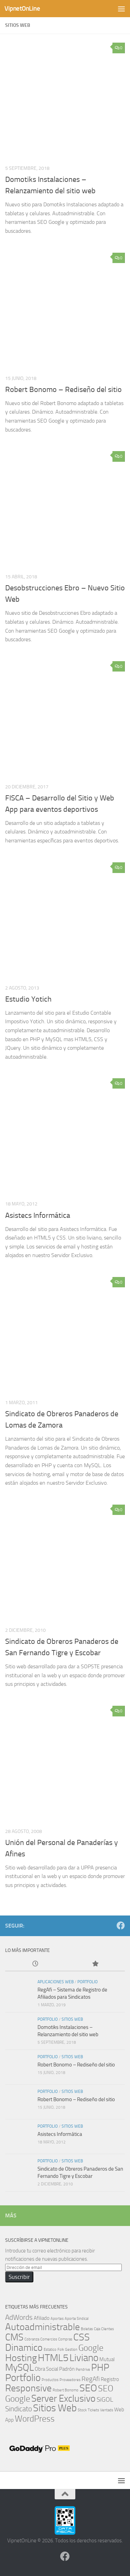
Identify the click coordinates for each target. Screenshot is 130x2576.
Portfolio (87, 1981)
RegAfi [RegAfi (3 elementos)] (91, 2379)
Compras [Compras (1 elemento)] (65, 2339)
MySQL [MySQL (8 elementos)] (19, 2367)
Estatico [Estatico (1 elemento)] (50, 2349)
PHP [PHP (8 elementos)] (100, 2367)
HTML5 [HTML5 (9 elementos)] (53, 2358)
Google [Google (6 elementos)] (91, 2348)
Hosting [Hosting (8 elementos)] (21, 2358)
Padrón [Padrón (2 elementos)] (67, 2369)
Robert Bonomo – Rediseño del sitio (63, 389)
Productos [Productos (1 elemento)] (50, 2380)
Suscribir (19, 2276)
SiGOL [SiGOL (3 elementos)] (105, 2399)
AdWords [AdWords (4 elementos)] (19, 2317)
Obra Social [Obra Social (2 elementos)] (46, 2369)
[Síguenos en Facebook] (121, 1925)
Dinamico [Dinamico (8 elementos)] (24, 2347)
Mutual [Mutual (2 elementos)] (107, 2359)
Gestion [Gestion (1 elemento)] (71, 2349)
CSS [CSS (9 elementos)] (81, 2337)
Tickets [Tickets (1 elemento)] (93, 2410)
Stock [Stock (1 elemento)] (82, 2410)
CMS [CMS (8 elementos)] (14, 2337)
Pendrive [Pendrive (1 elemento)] (83, 2369)
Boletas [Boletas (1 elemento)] (87, 2329)
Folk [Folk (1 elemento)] (60, 2349)
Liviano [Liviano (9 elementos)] (83, 2358)
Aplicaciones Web (55, 1981)
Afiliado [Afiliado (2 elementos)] (42, 2318)
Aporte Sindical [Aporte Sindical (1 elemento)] (76, 2318)
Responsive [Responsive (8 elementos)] (28, 2388)
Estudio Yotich (28, 999)
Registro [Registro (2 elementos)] (110, 2379)
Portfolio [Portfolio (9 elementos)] (23, 2378)
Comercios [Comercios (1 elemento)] (48, 2339)
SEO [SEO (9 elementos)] (88, 2388)
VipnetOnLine (22, 8)
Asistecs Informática (37, 1215)
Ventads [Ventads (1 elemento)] (106, 2410)
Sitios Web (72, 2019)
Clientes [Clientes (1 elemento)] (107, 2329)
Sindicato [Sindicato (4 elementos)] (18, 2408)
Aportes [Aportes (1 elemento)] (57, 2318)
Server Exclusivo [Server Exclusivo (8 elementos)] (63, 2398)
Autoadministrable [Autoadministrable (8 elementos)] (42, 2327)
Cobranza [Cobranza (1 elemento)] (31, 2339)
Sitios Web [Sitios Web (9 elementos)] (55, 2408)
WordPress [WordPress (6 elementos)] (35, 2418)
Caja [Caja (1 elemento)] (97, 2329)
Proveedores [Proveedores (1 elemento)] (69, 2380)
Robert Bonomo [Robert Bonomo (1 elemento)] (65, 2390)
